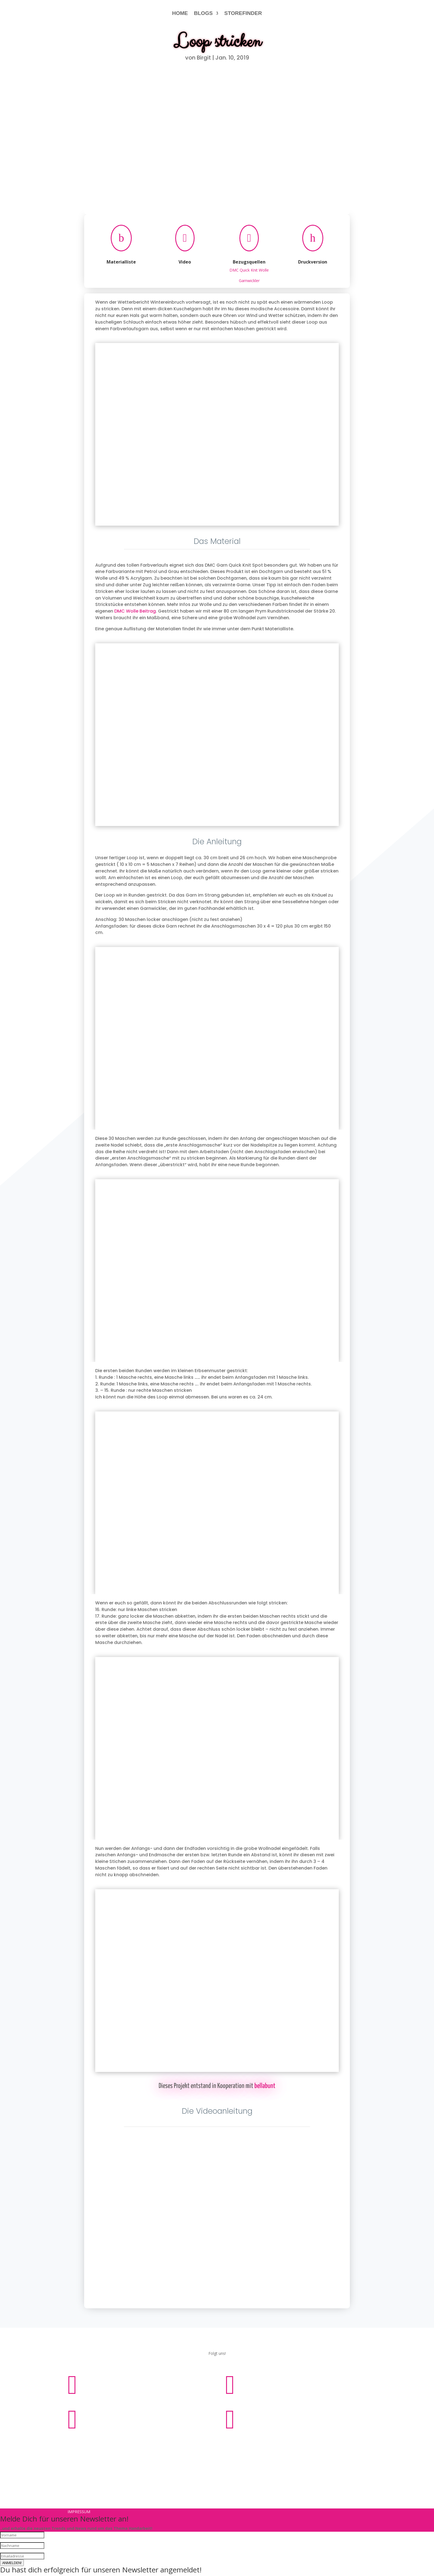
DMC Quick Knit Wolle (249, 270)
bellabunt (264, 2086)
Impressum (198, 2444)
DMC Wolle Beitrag (135, 611)
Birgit (204, 57)
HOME (180, 13)
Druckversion (312, 262)
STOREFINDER (243, 13)
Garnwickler (249, 280)
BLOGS (203, 13)
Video (185, 262)
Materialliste (121, 262)
